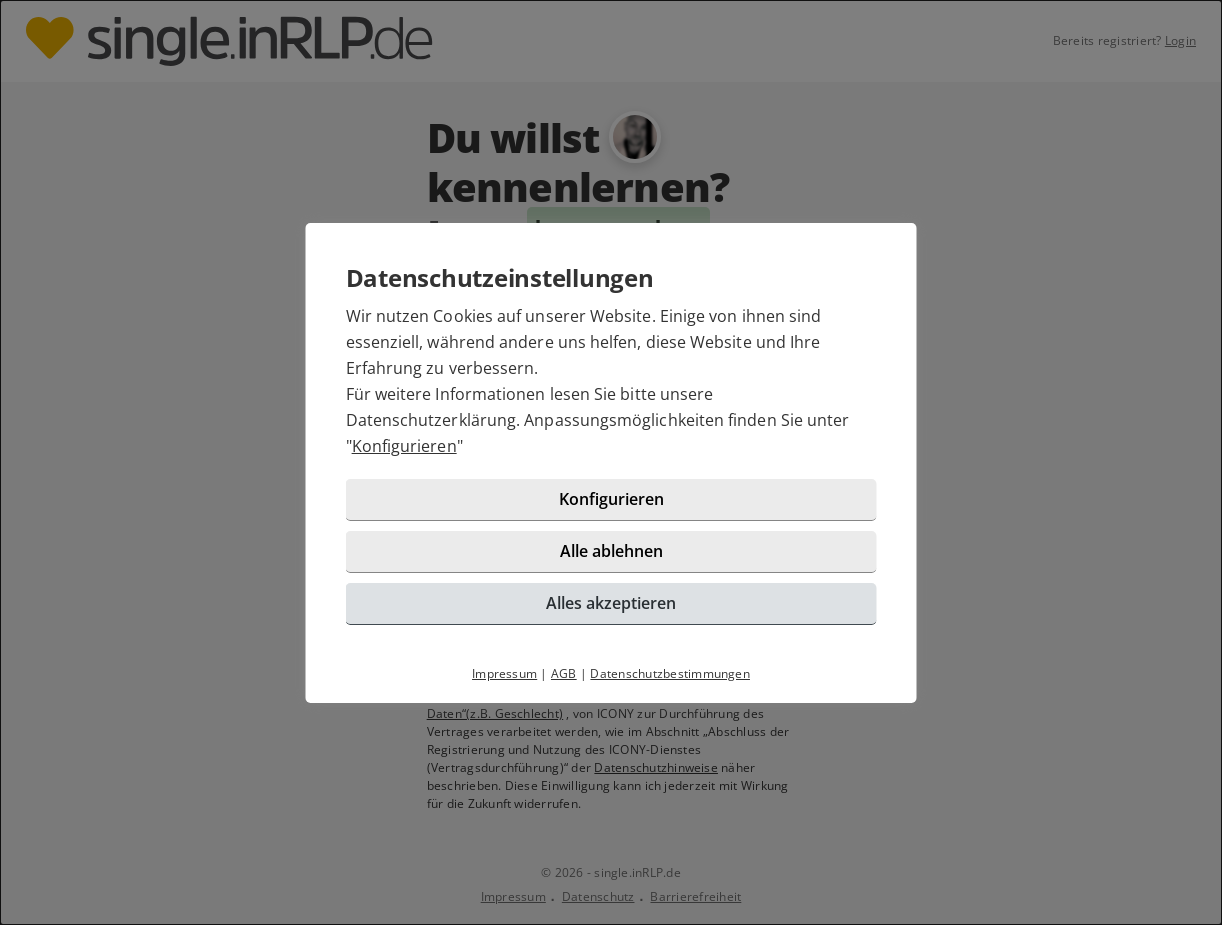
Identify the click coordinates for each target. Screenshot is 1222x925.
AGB (564, 673)
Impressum (504, 673)
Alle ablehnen (611, 551)
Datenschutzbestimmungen (670, 673)
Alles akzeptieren (611, 603)
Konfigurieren (404, 446)
